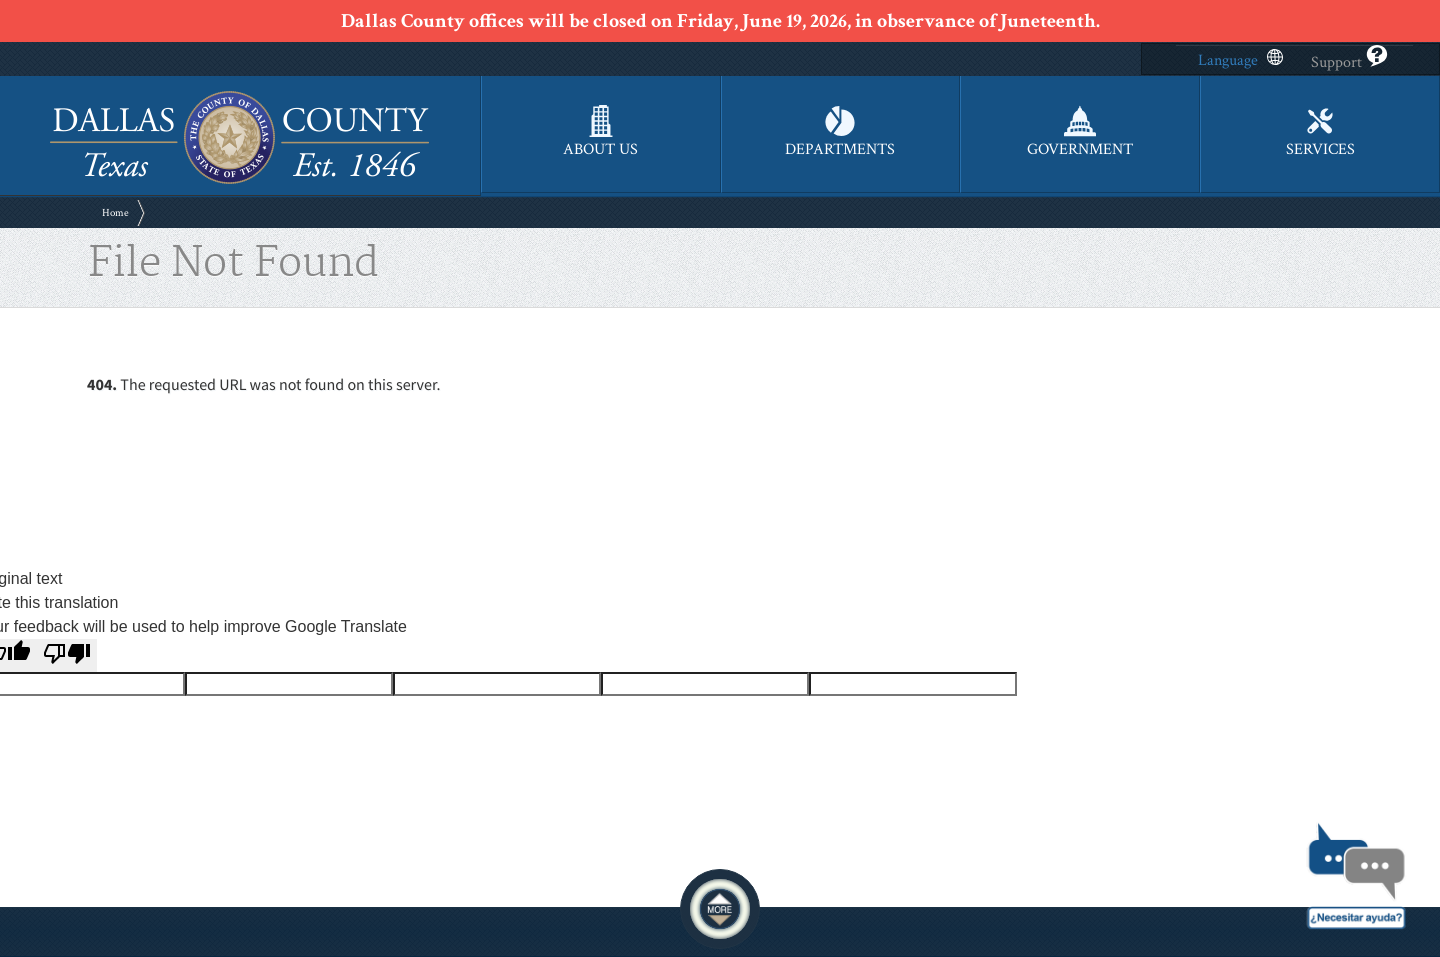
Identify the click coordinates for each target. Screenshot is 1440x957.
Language (1240, 60)
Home (115, 213)
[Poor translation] (67, 655)
